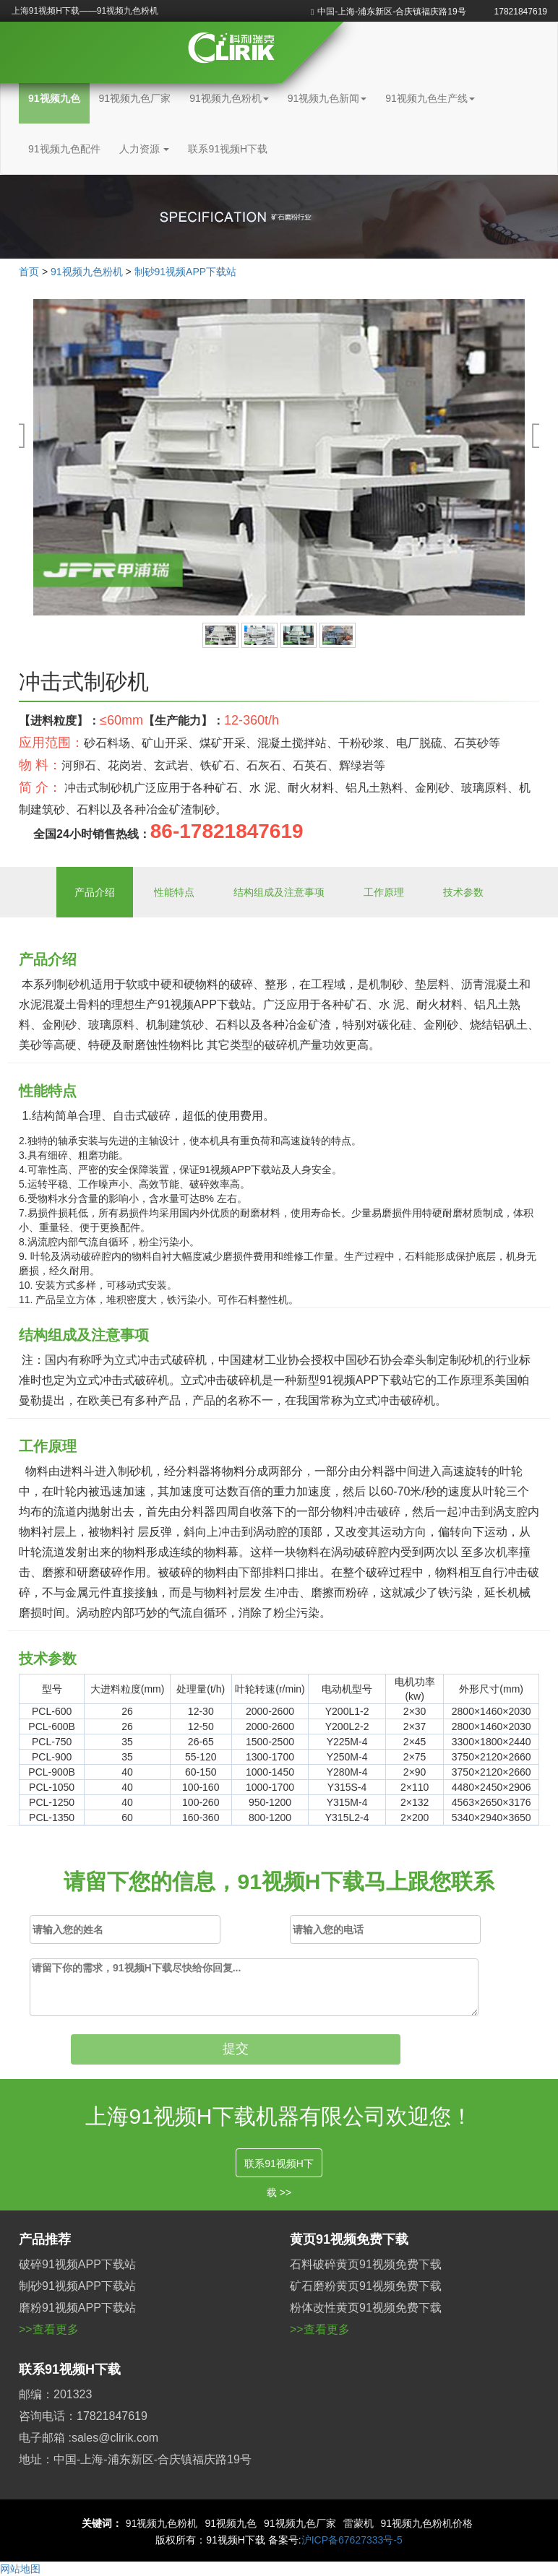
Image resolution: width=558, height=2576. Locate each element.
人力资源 (144, 149)
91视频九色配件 (64, 149)
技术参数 (463, 892)
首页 (29, 271)
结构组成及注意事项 (279, 892)
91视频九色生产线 (430, 98)
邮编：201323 (55, 2394)
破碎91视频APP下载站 (77, 2264)
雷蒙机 (358, 2523)
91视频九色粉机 (229, 98)
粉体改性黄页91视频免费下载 (366, 2307)
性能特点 (174, 892)
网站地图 (20, 2569)
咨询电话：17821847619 (83, 2416)
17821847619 (520, 12)
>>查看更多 (49, 2329)
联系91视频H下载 (227, 149)
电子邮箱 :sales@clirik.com (88, 2438)
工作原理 (384, 892)
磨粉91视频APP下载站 (77, 2307)
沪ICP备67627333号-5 (352, 2540)
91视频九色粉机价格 (427, 2523)
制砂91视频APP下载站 (185, 271)
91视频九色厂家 (135, 98)
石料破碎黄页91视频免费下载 (366, 2264)
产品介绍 (94, 892)
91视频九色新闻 (327, 98)
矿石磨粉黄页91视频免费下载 (366, 2286)
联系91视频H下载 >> (279, 2167)
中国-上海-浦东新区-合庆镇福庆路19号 (388, 12)
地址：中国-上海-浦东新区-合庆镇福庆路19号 (135, 2459)
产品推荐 (45, 2239)
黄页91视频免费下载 (349, 2239)
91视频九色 (54, 98)
